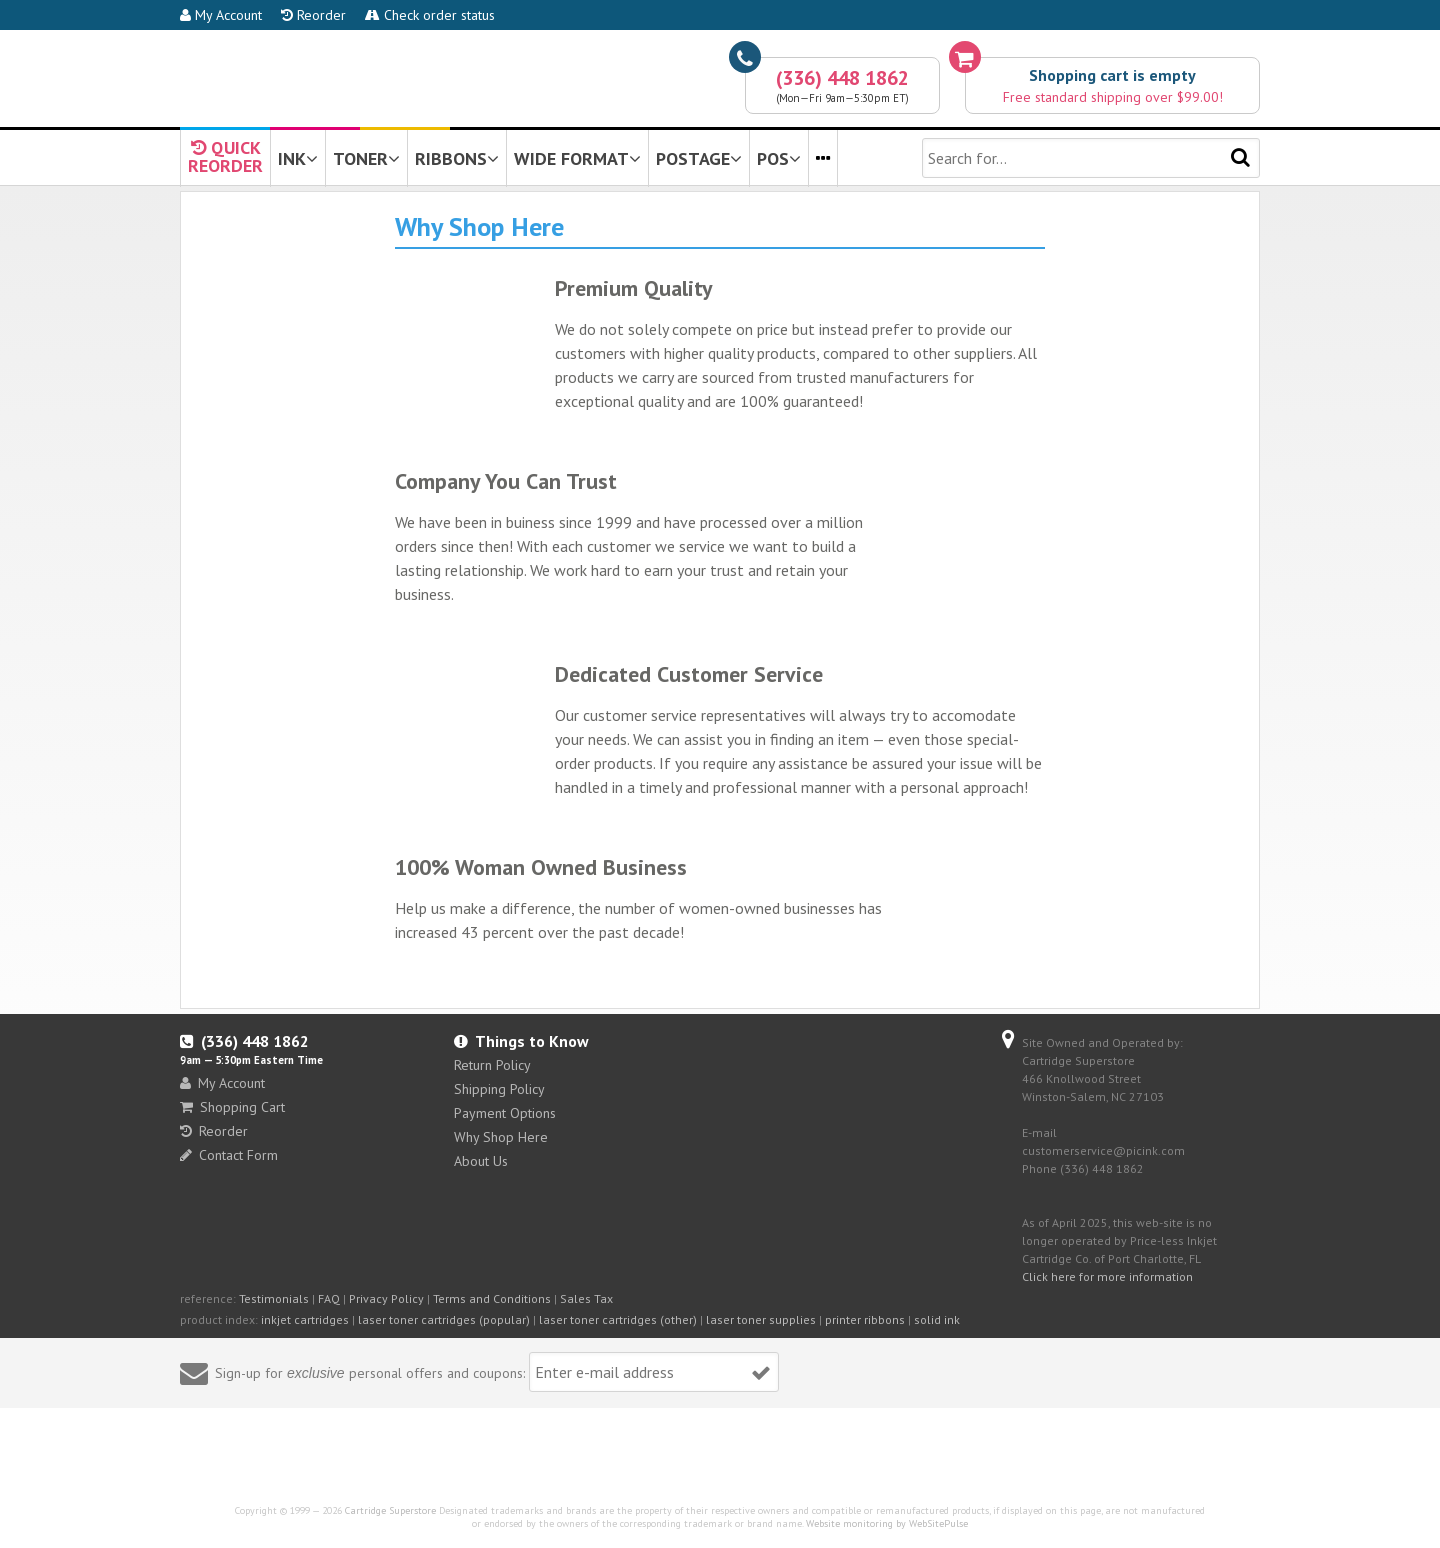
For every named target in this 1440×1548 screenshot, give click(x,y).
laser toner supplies (761, 1319)
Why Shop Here (501, 1137)
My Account (221, 15)
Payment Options (505, 1113)
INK (298, 158)
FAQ (329, 1298)
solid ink (937, 1319)
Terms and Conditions (492, 1298)
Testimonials (274, 1298)
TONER (366, 158)
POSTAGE (699, 158)
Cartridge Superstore (390, 1510)
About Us (481, 1161)
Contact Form (229, 1155)
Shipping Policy (499, 1089)
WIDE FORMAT (577, 158)
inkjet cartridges (305, 1319)
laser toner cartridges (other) (618, 1319)
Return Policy (492, 1065)
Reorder (313, 15)
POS (779, 158)
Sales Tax (586, 1298)
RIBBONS (457, 158)
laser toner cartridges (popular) (444, 1319)
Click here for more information (1107, 1276)
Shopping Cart (232, 1107)
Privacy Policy (386, 1298)
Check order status (430, 15)
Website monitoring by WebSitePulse (887, 1523)
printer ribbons (865, 1319)
